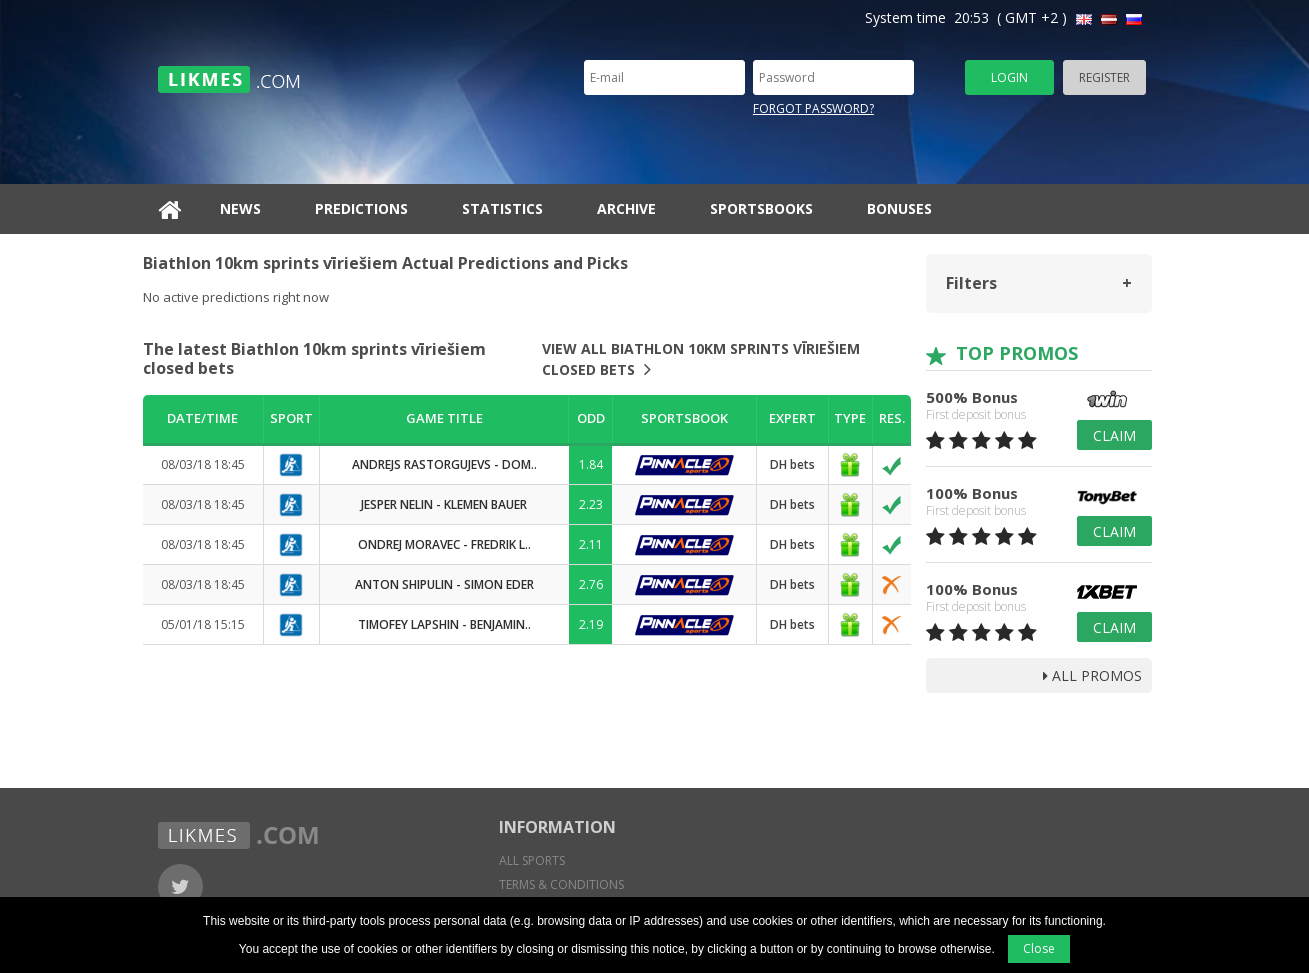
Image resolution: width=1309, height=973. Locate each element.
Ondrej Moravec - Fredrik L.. (444, 544)
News (240, 208)
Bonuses (899, 208)
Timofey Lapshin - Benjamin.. (444, 624)
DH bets (792, 464)
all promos (1092, 675)
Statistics (502, 208)
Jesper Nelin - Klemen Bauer (444, 504)
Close (1039, 948)
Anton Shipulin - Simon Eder (444, 584)
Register (1104, 77)
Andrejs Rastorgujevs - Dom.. (444, 464)
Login (1009, 77)
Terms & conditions (561, 884)
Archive (626, 208)
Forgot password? (813, 108)
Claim (1114, 435)
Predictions (361, 208)
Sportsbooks (761, 208)
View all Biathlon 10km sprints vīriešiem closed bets (701, 359)
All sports (532, 860)
